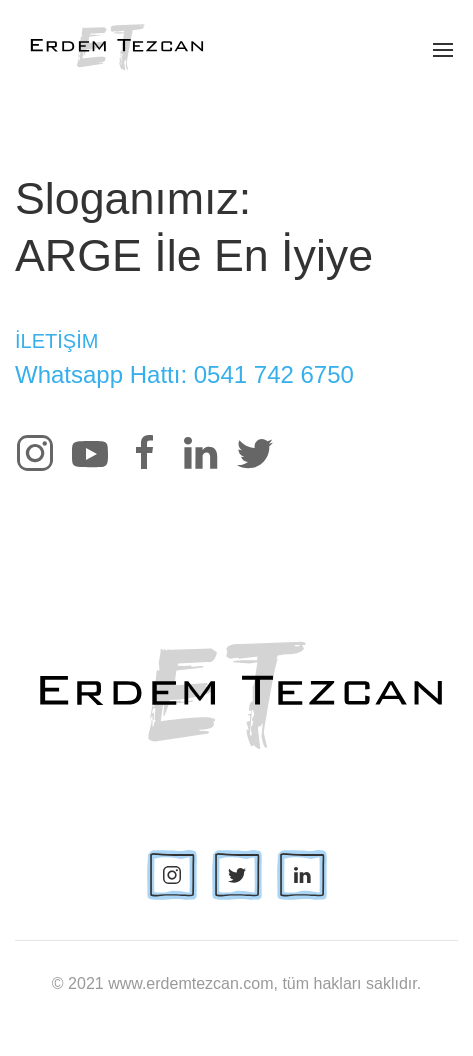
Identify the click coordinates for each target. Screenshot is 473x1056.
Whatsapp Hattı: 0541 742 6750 (184, 374)
